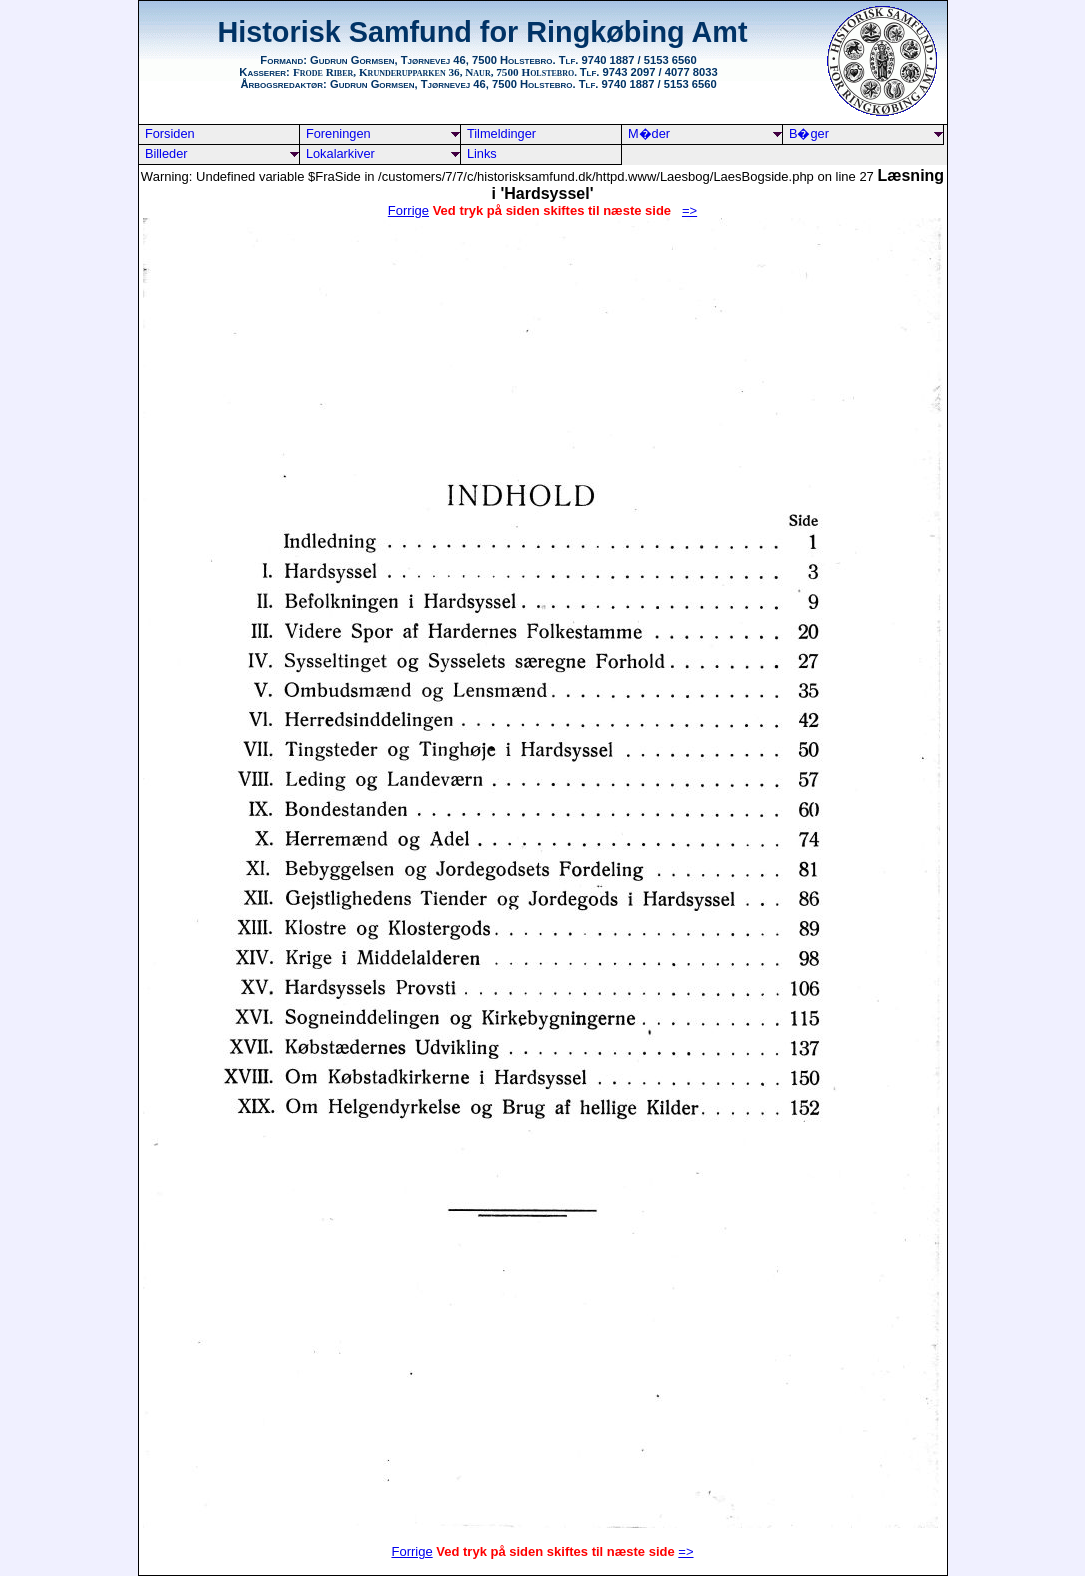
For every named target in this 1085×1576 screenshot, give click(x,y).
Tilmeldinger (501, 133)
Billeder (166, 153)
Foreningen (338, 133)
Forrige (408, 210)
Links (482, 153)
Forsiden (170, 133)
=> (685, 1551)
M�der (649, 133)
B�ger (809, 133)
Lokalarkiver (340, 153)
